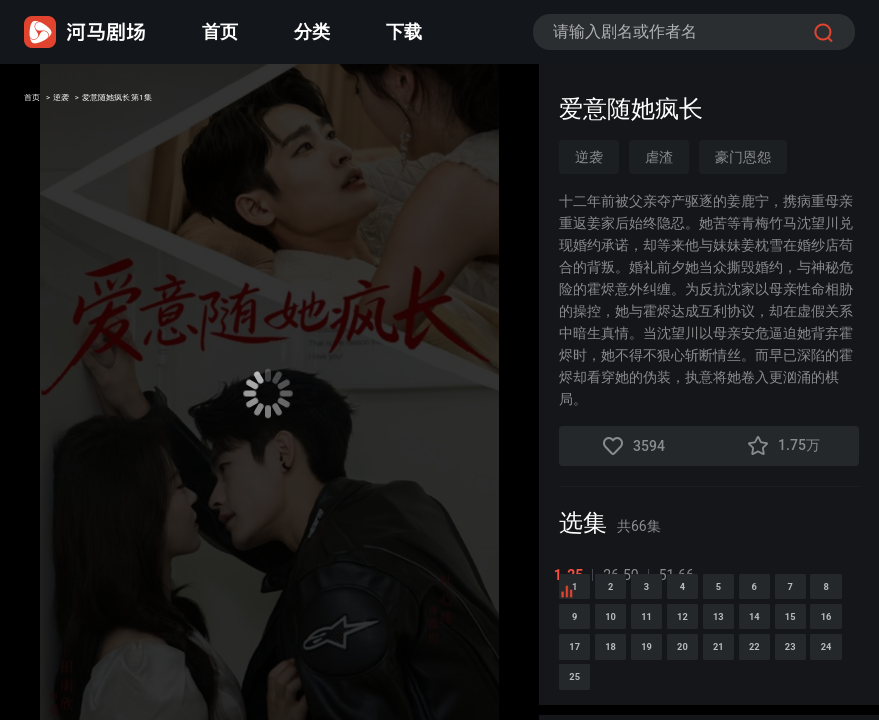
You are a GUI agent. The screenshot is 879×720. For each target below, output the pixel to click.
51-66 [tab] (681, 575)
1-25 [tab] (574, 575)
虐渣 (659, 157)
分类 (312, 31)
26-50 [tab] (626, 575)
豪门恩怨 (743, 157)
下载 (404, 31)
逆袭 (92, 103)
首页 (220, 31)
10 (834, 668)
